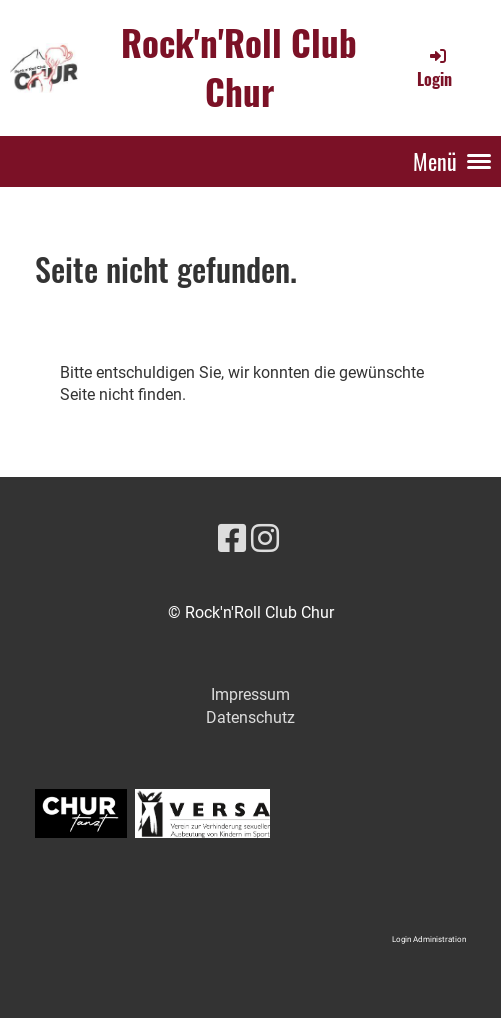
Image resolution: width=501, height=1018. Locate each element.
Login (434, 68)
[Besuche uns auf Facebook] (232, 539)
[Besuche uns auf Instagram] (265, 539)
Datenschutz (250, 717)
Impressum (250, 694)
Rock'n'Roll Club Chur (239, 67)
